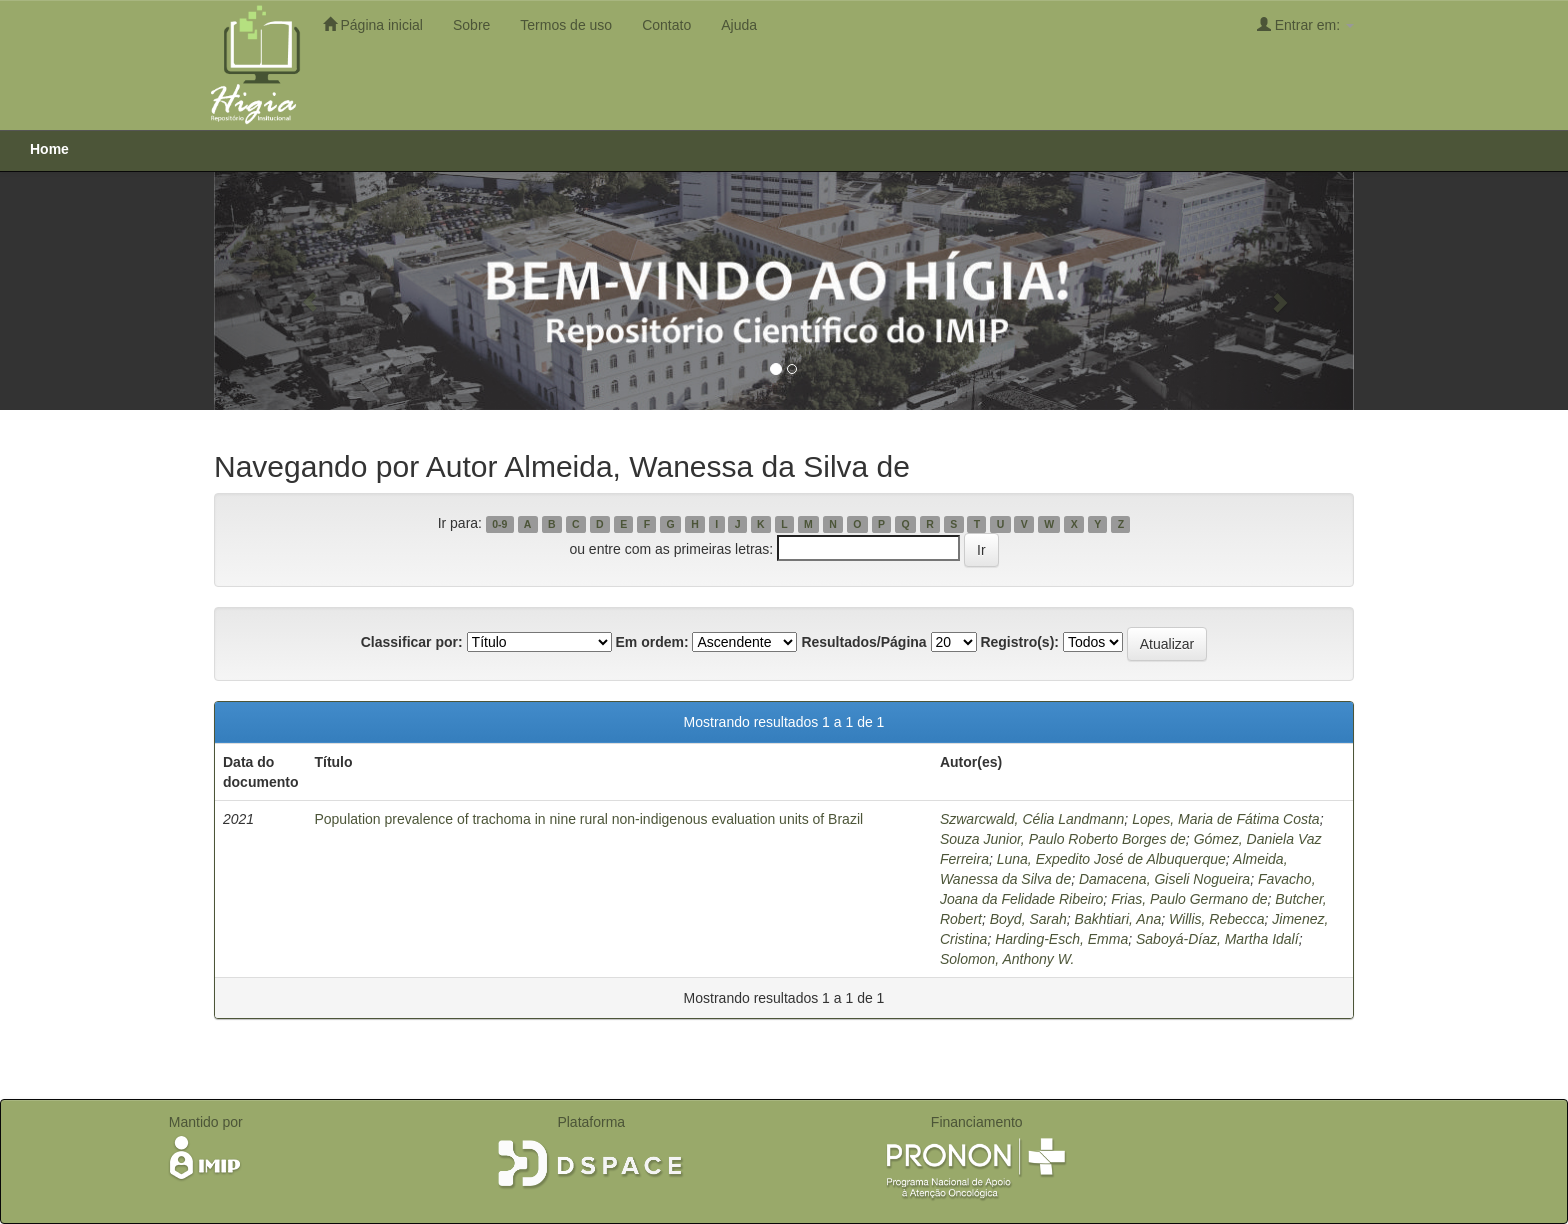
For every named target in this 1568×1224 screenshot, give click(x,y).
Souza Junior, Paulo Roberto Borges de (1063, 839)
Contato (666, 25)
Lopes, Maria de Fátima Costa (1226, 819)
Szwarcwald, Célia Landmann (1032, 819)
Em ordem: (651, 642)
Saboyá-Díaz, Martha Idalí (1217, 939)
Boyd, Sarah (1028, 919)
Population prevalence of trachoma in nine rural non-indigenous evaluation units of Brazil (588, 819)
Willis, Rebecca (1217, 919)
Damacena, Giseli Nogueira (1164, 879)
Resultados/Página (863, 642)
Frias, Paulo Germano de (1189, 899)
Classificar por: (412, 642)
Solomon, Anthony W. (1007, 959)
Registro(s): (1019, 642)
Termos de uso (566, 25)
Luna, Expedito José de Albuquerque (1111, 859)
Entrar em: (1305, 24)
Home (49, 149)
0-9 (499, 524)
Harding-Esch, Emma (1061, 939)
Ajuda (739, 25)
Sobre (471, 25)
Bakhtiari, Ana (1118, 919)
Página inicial (373, 24)
